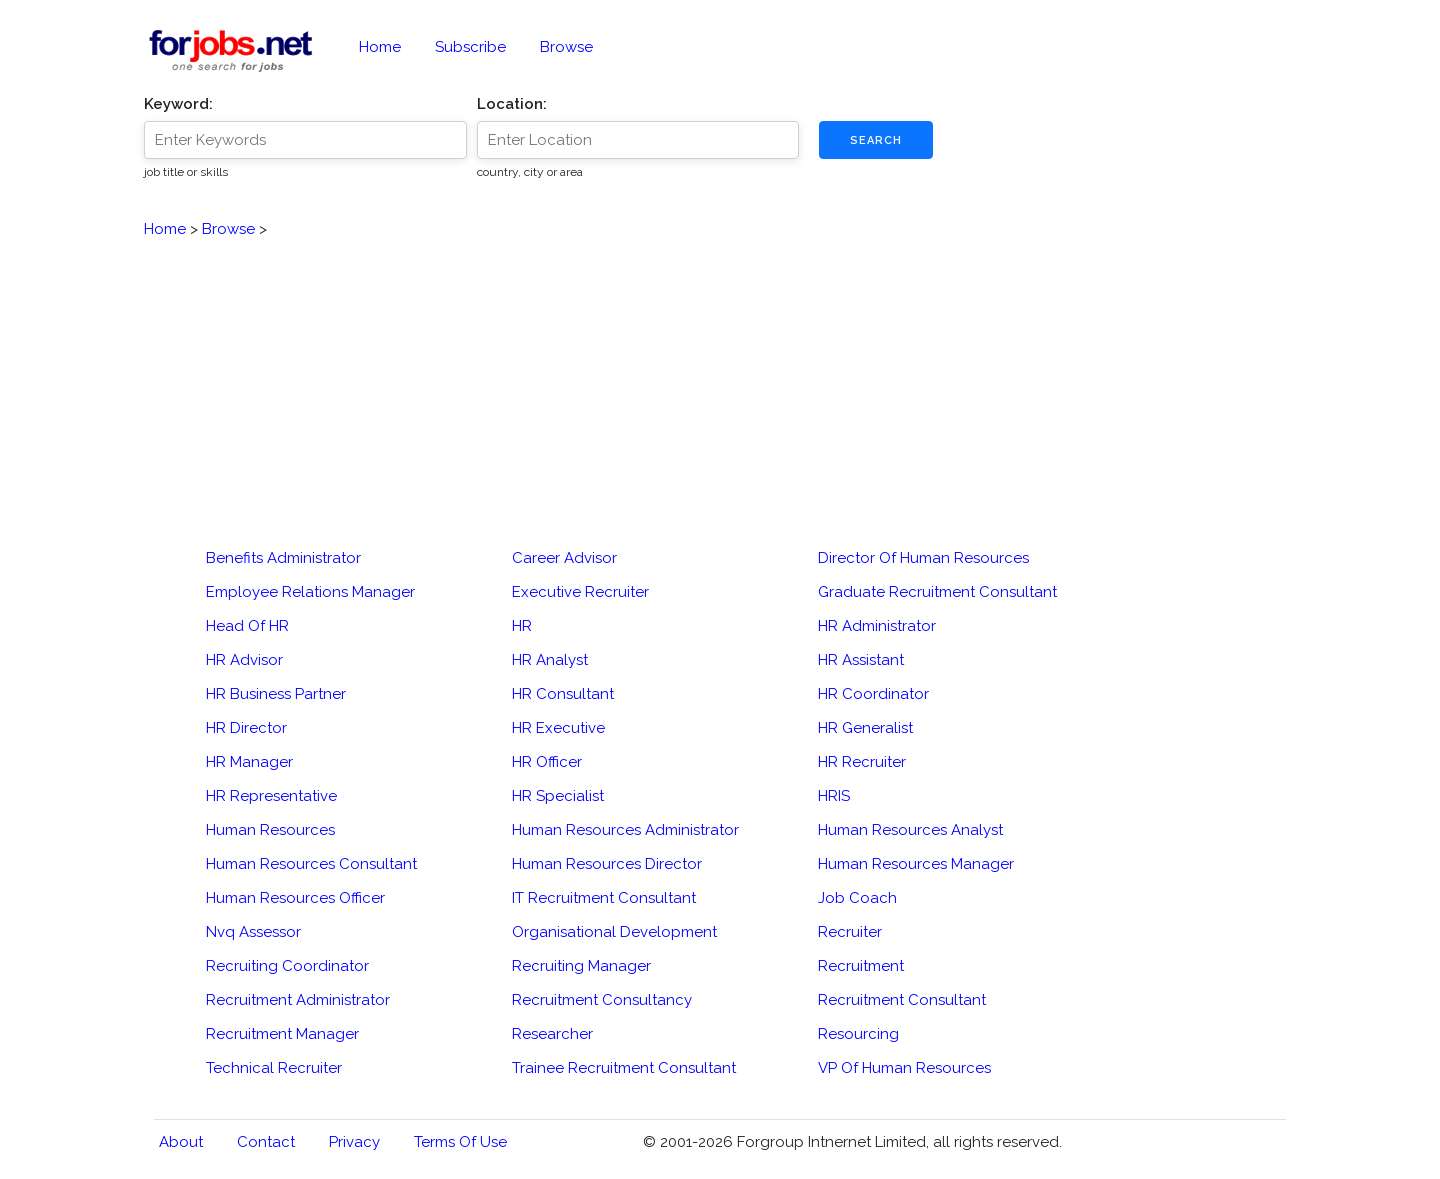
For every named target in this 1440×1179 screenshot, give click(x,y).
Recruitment (861, 966)
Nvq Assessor (253, 932)
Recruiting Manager (581, 966)
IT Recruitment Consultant (604, 898)
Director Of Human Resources (923, 558)
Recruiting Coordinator (287, 966)
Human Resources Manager (916, 864)
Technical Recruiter (274, 1068)
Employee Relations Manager (310, 592)
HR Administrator (877, 626)
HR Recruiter (862, 762)
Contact (266, 1142)
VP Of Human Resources (904, 1068)
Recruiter (850, 932)
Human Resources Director (607, 864)
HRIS (834, 796)
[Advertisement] (720, 381)
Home (380, 47)
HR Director (246, 728)
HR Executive (558, 728)
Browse (566, 47)
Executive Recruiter (580, 592)
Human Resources (270, 830)
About (181, 1142)
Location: (512, 104)
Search (876, 140)
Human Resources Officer (295, 898)
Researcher (552, 1034)
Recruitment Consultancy (602, 1000)
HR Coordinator (873, 694)
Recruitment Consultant (902, 1000)
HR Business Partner (276, 694)
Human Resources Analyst (910, 830)
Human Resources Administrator (625, 830)
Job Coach (857, 898)
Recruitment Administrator (298, 1000)
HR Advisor (244, 660)
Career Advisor (564, 558)
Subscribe (470, 47)
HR (522, 626)
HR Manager (249, 762)
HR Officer (547, 762)
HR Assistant (861, 660)
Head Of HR (247, 626)
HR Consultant (563, 694)
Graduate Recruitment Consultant (937, 592)
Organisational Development (614, 932)
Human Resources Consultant (311, 864)
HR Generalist (865, 728)
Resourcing (858, 1034)
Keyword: (178, 104)
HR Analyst (550, 660)
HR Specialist (558, 796)
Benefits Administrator (283, 558)
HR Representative (271, 796)
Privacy (354, 1142)
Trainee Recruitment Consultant (624, 1068)
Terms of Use (460, 1142)
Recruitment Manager (282, 1034)
